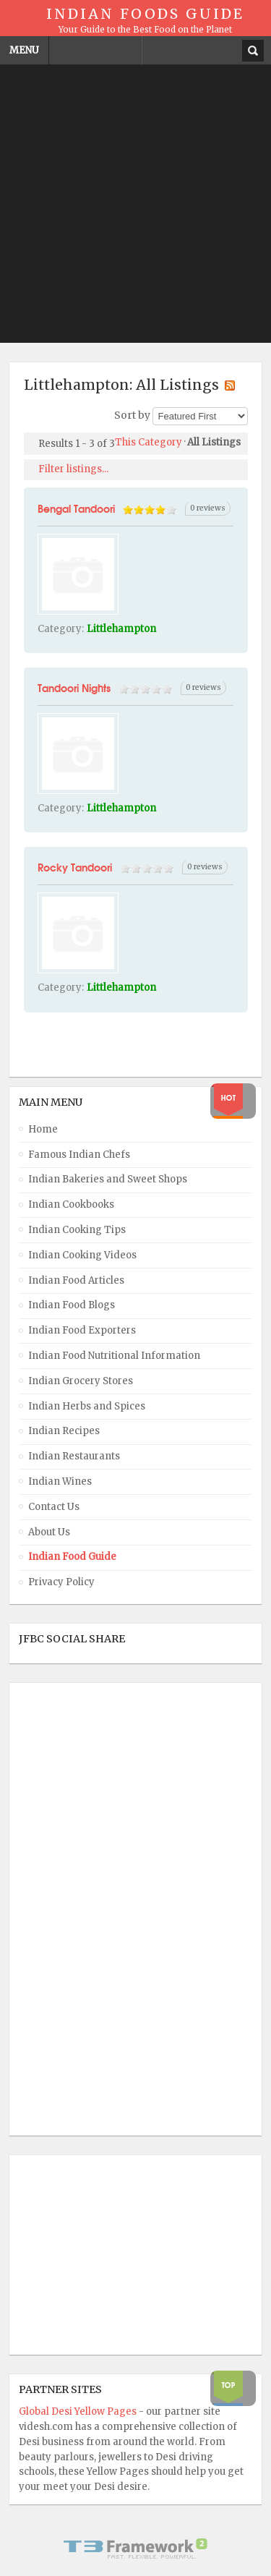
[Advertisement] (135, 207)
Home (43, 1129)
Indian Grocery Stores (80, 1381)
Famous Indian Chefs (79, 1154)
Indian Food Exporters (82, 1330)
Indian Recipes (64, 1431)
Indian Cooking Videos (82, 1255)
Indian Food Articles (76, 1280)
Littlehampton (121, 629)
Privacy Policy (61, 1582)
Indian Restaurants (74, 1456)
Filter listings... (73, 469)
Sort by (132, 415)
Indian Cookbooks (71, 1204)
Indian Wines (60, 1481)
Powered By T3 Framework (136, 2548)
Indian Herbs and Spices (86, 1406)
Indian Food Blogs (71, 1305)
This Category (148, 442)
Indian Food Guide (72, 1557)
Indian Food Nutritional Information (114, 1355)
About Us (49, 1532)
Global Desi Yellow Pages (79, 2411)
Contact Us (53, 1507)
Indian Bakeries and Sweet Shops (107, 1179)
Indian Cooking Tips (77, 1230)
